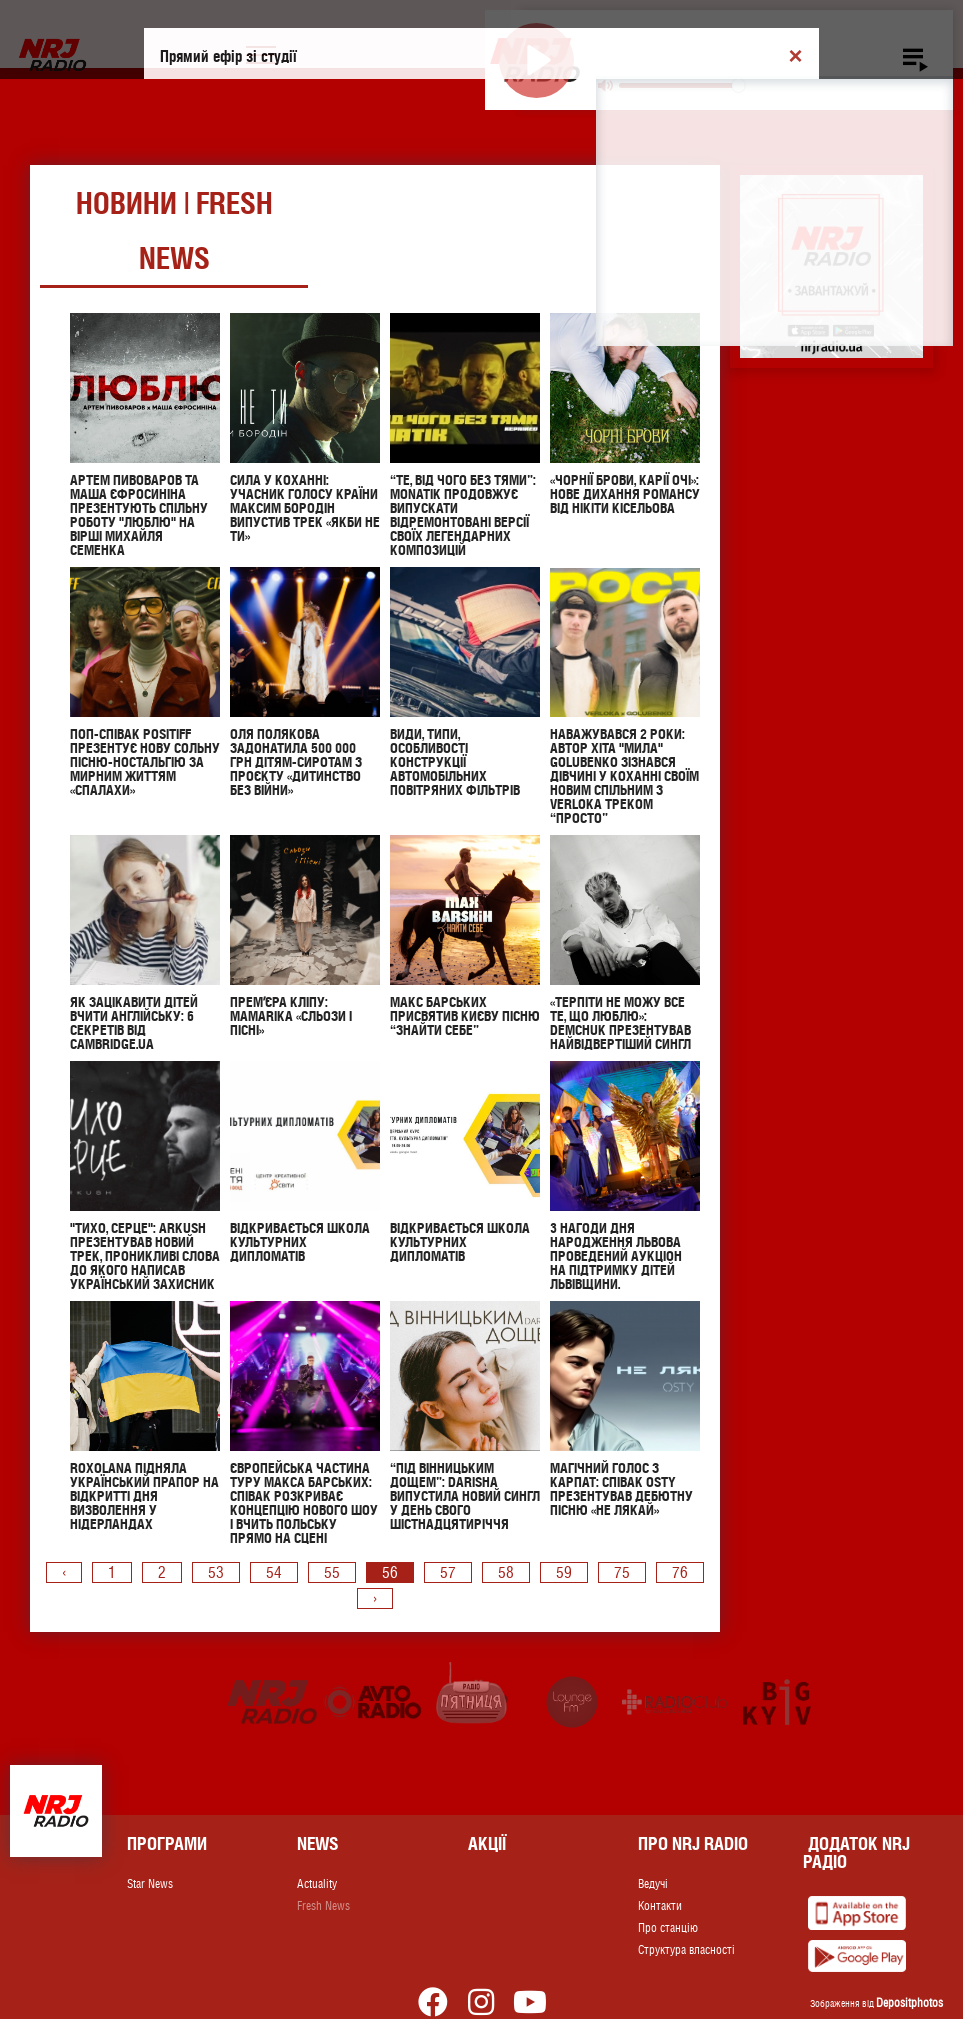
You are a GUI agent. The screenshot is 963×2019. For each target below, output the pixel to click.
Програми (167, 1843)
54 (274, 1572)
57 (448, 1572)
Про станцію (668, 1928)
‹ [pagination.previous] (64, 1572)
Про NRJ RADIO (693, 1843)
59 (564, 1572)
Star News (150, 1884)
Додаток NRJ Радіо (856, 1852)
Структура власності (686, 1950)
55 (332, 1572)
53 (216, 1572)
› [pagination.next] (375, 1598)
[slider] (681, 85)
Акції (487, 1843)
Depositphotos (909, 2003)
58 (506, 1572)
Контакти (660, 1906)
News (317, 1843)
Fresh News (323, 1906)
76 (680, 1572)
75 (622, 1572)
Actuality (317, 1884)
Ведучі (653, 1884)
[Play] (536, 60)
